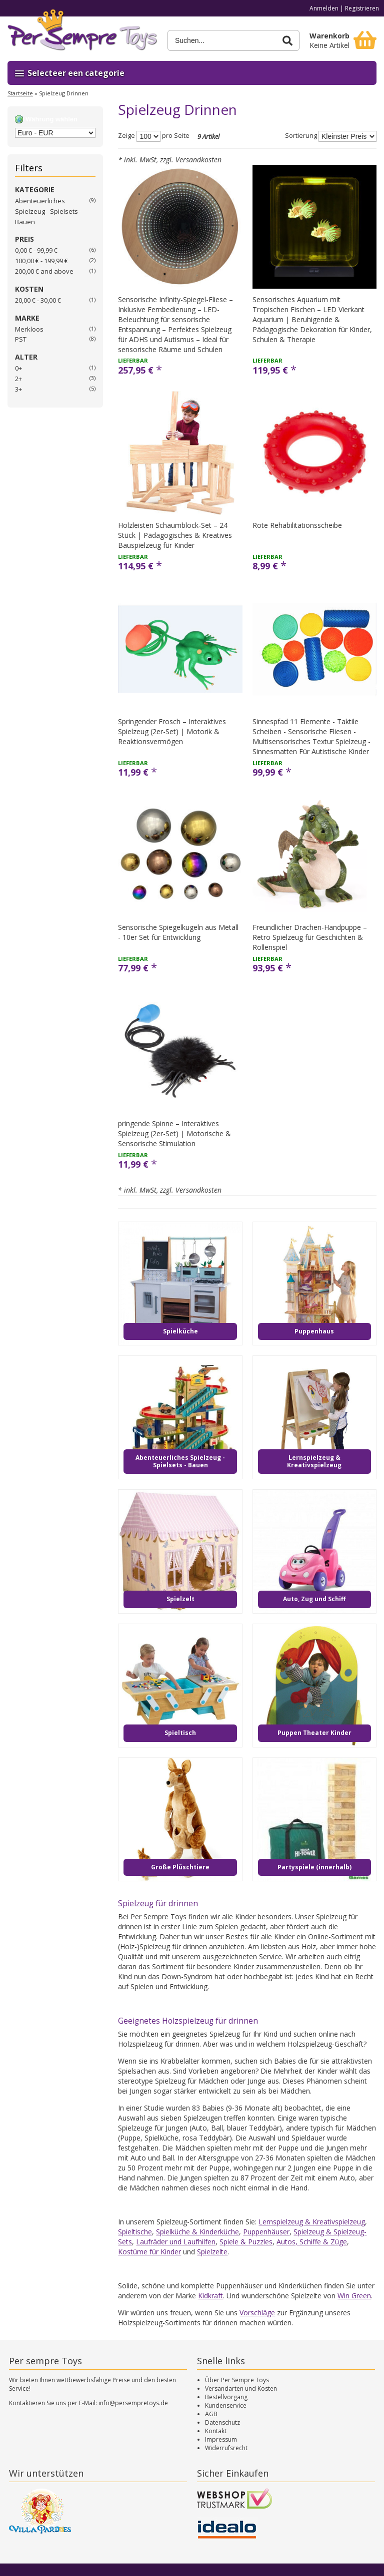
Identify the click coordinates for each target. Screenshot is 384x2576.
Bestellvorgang (226, 2397)
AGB (211, 2414)
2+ (18, 378)
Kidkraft (210, 2295)
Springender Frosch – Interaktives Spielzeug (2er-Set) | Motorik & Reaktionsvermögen (172, 731)
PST (20, 339)
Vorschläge (257, 2312)
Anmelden (324, 8)
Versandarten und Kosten (241, 2388)
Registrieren (362, 8)
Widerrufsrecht (226, 2448)
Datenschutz (222, 2422)
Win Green (354, 2295)
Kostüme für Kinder (149, 2251)
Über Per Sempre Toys (237, 2380)
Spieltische (135, 2231)
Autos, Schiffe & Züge (311, 2241)
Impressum (221, 2439)
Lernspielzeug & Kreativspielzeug (311, 2221)
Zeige (126, 135)
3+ (18, 389)
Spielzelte (212, 2251)
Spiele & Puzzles (246, 2241)
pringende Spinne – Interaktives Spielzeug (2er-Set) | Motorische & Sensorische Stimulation (174, 1133)
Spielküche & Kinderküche (197, 2231)
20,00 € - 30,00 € (38, 300)
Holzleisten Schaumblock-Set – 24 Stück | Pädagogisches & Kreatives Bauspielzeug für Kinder (175, 535)
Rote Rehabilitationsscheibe (297, 525)
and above (44, 271)
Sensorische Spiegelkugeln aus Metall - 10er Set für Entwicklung (178, 932)
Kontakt (215, 2431)
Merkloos (29, 329)
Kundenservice (225, 2405)
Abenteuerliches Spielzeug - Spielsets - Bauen (48, 211)
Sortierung (301, 135)
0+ (18, 368)
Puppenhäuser (266, 2231)
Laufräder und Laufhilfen (176, 2241)
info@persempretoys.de (133, 2403)
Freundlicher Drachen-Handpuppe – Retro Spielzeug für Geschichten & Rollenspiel (309, 937)
